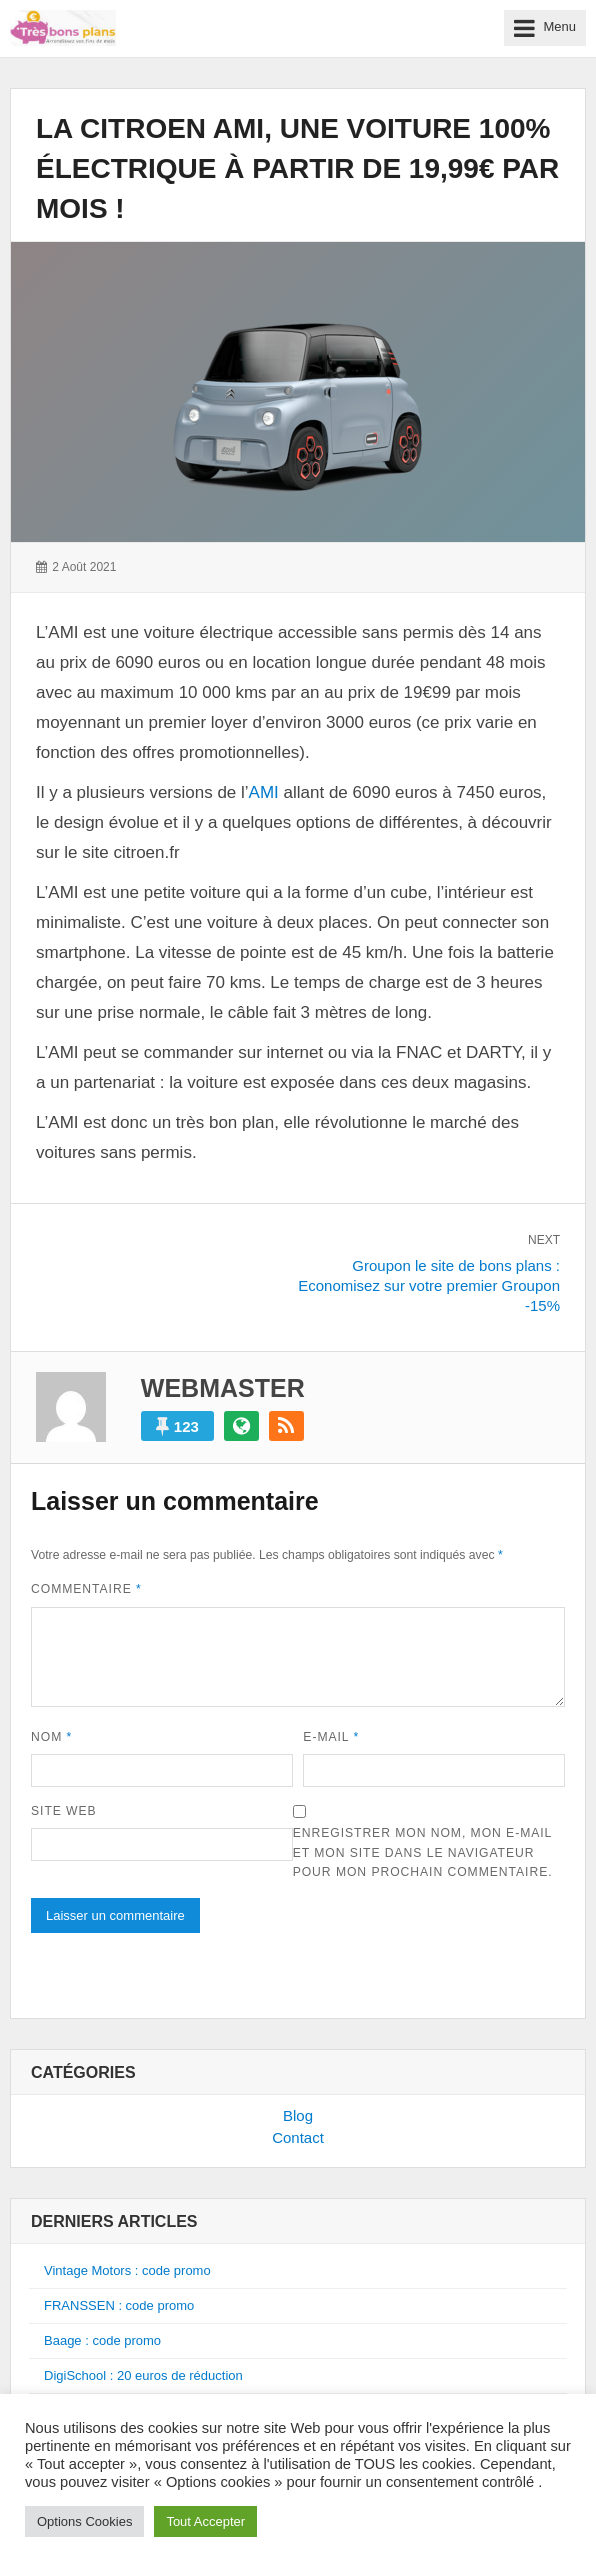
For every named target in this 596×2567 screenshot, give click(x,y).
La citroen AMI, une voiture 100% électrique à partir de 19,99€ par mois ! (297, 168)
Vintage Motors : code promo (127, 2270)
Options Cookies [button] (84, 2521)
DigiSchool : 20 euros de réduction (143, 2375)
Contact (298, 2137)
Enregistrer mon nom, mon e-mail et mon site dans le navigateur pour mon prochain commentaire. (423, 1852)
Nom (51, 1737)
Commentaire (86, 1589)
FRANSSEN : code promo (119, 2305)
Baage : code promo (102, 2340)
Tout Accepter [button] (205, 2521)
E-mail (331, 1737)
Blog (298, 2115)
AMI (264, 792)
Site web (64, 1811)
